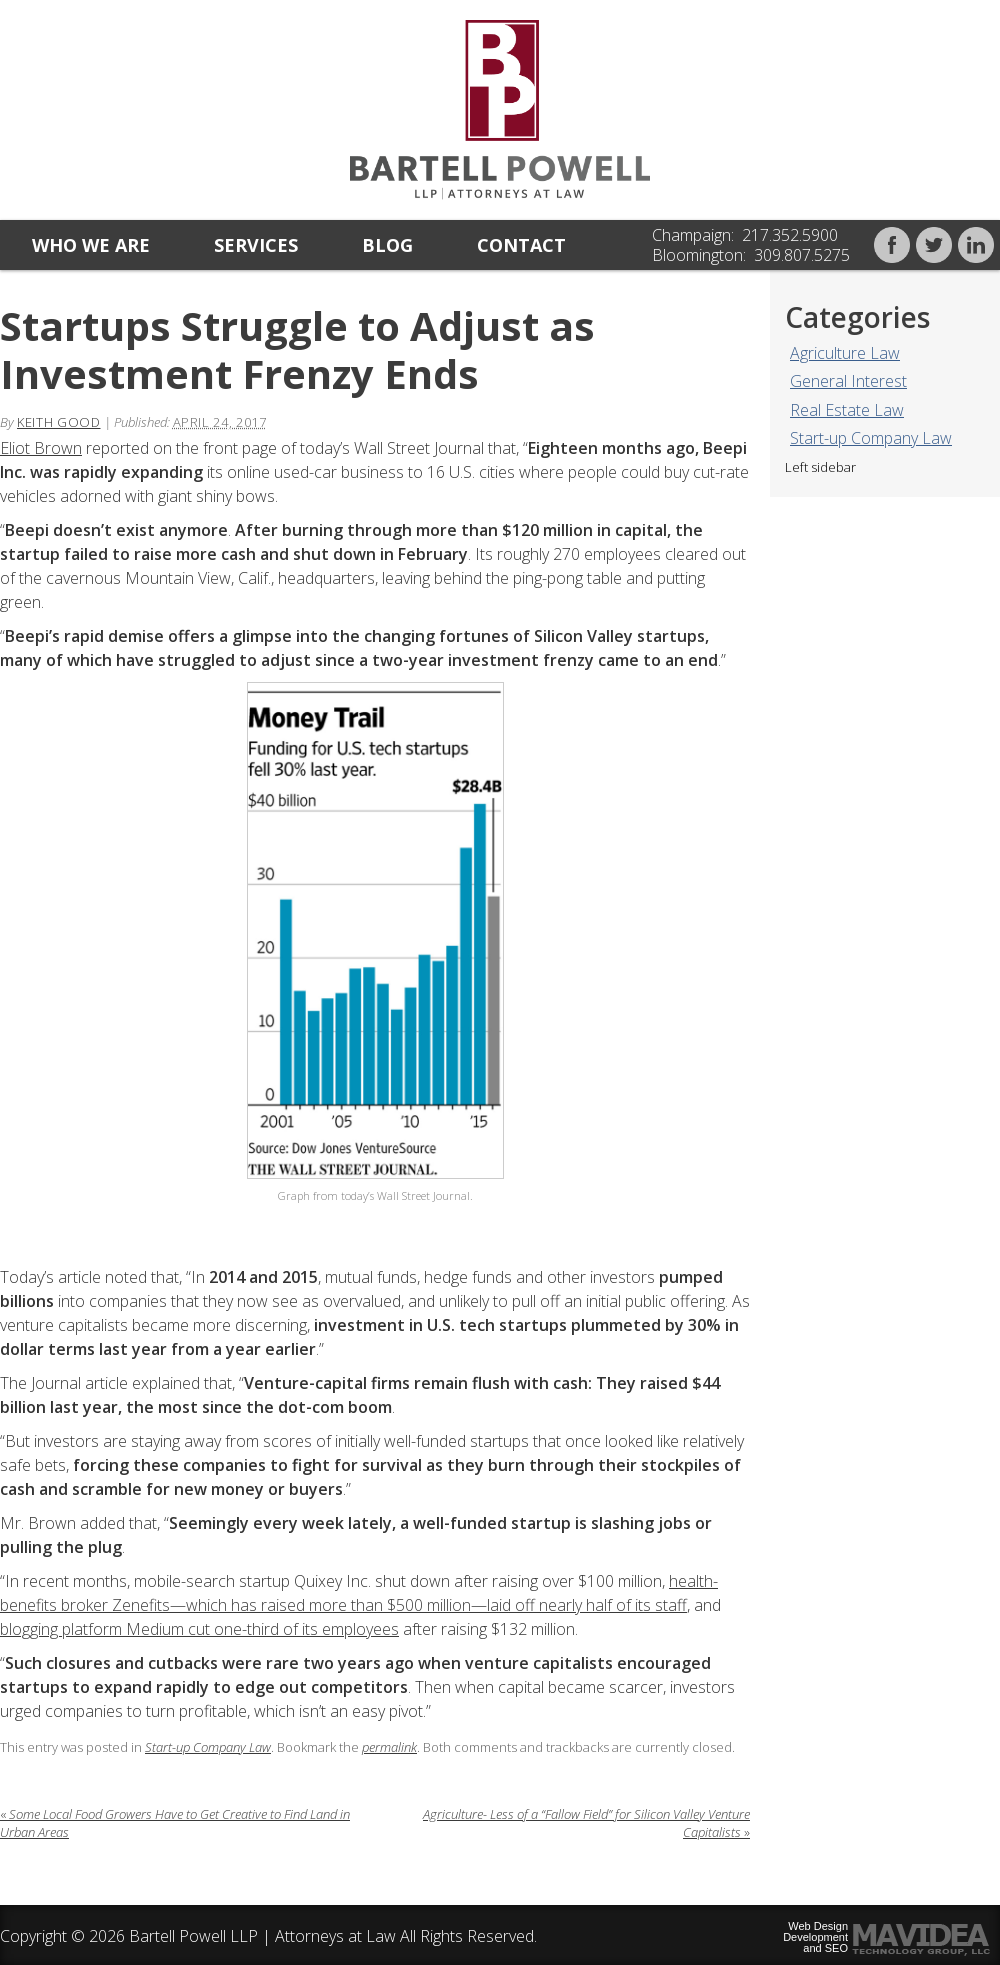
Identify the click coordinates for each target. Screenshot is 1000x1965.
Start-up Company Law (871, 438)
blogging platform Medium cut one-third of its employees (199, 1629)
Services (256, 245)
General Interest (848, 381)
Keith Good (59, 422)
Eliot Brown (41, 448)
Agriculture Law (845, 353)
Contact (521, 245)
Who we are (91, 245)
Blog (387, 245)
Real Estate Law (847, 410)
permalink (389, 1747)
